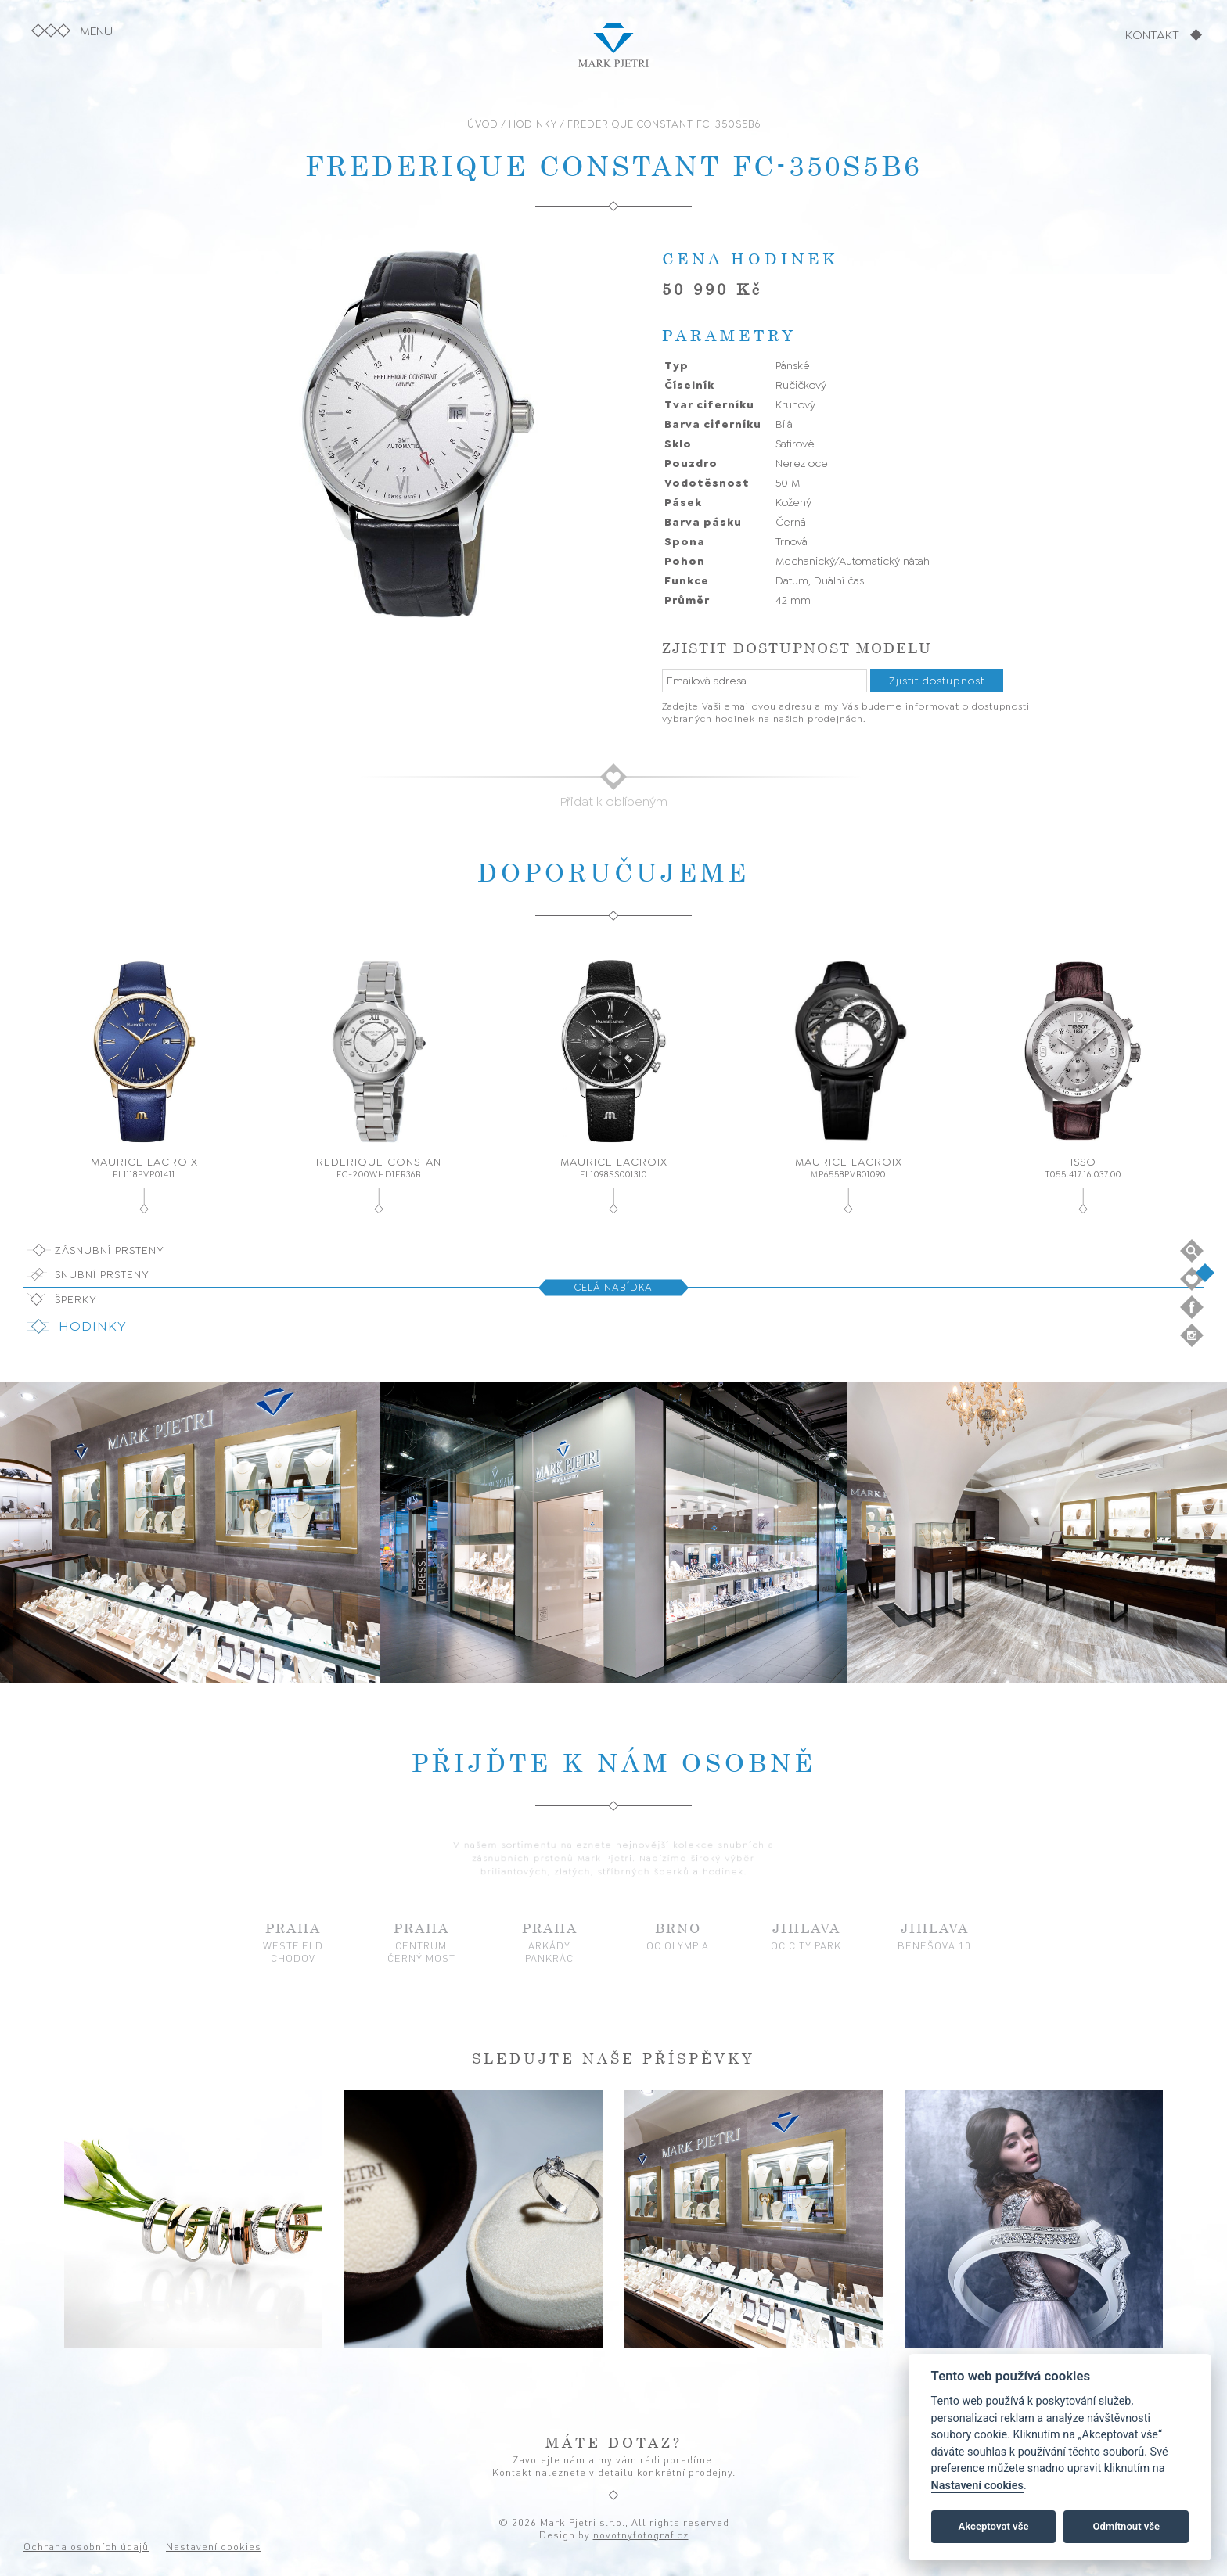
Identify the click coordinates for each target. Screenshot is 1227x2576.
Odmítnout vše (1126, 2526)
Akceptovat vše (994, 2526)
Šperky (76, 1299)
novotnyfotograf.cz (641, 2534)
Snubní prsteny (102, 1274)
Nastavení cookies (977, 2485)
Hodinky (93, 1326)
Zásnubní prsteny (109, 1250)
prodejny (710, 2472)
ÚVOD (482, 124)
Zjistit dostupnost (936, 681)
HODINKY (533, 124)
